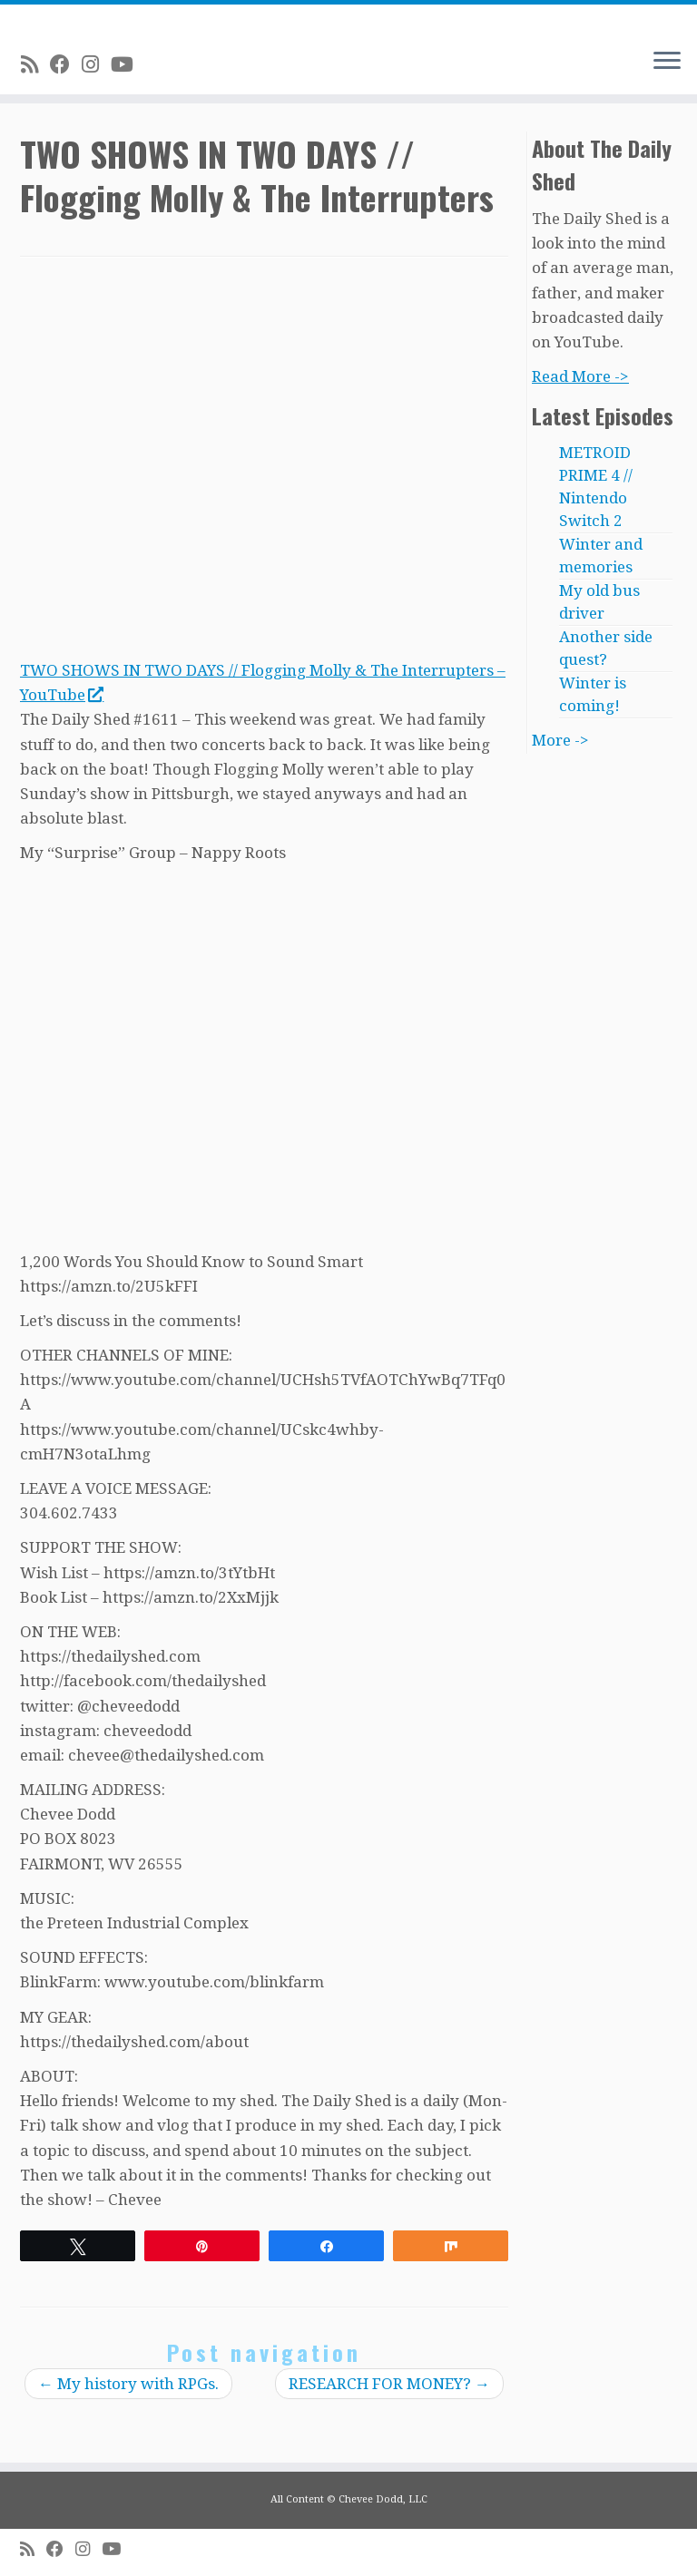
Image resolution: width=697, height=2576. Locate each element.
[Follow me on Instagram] (96, 64)
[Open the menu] (667, 61)
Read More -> (580, 376)
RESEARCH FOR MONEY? (389, 2384)
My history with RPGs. (128, 2384)
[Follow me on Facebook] (66, 64)
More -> (560, 740)
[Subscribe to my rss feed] (35, 64)
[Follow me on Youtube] (128, 64)
